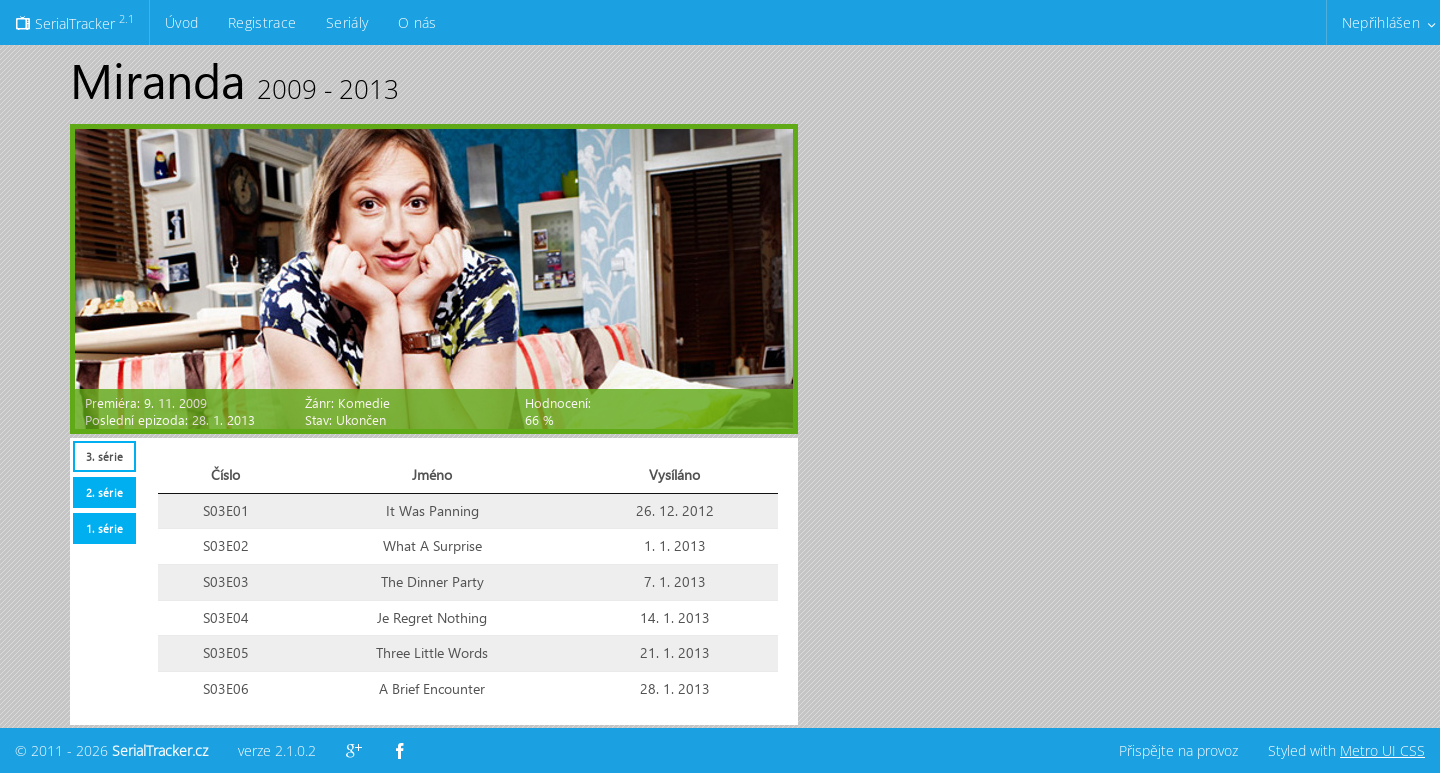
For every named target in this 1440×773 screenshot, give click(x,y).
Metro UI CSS (1382, 750)
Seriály (347, 22)
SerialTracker (74, 22)
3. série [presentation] (104, 456)
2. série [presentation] (104, 492)
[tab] (104, 456)
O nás (417, 22)
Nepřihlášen (1381, 22)
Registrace (262, 22)
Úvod (181, 22)
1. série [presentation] (104, 528)
